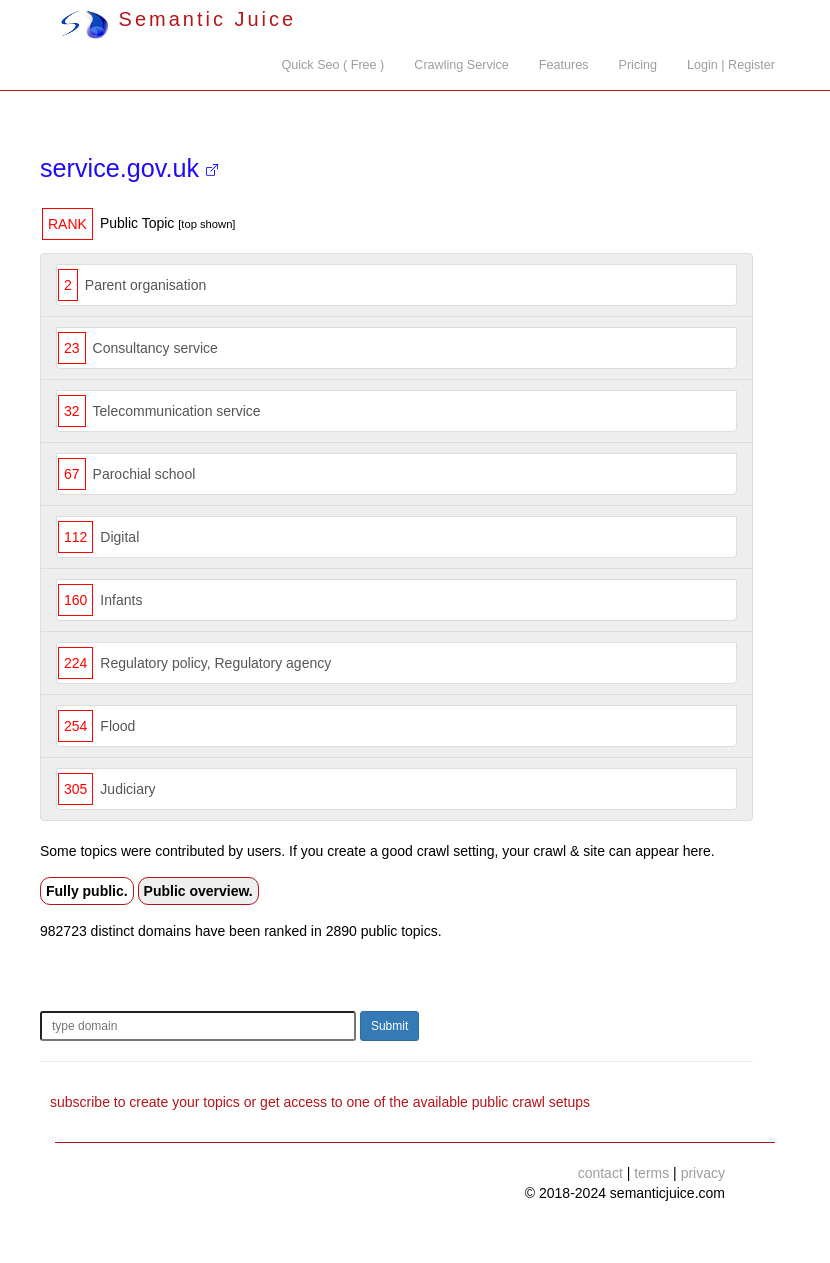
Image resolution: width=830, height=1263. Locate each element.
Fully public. (87, 891)
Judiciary (127, 789)
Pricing (638, 65)
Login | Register (731, 65)
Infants (121, 600)
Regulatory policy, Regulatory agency (215, 663)
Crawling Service (461, 65)
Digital (119, 537)
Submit (389, 1026)
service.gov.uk (129, 168)
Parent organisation (145, 285)
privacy (703, 1173)
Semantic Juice (178, 19)
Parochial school (144, 474)
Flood (117, 726)
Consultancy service (155, 348)
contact (600, 1173)
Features (564, 65)
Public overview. (198, 891)
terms (651, 1173)
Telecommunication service (177, 411)
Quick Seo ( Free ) (332, 65)
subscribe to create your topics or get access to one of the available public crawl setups (320, 1102)
